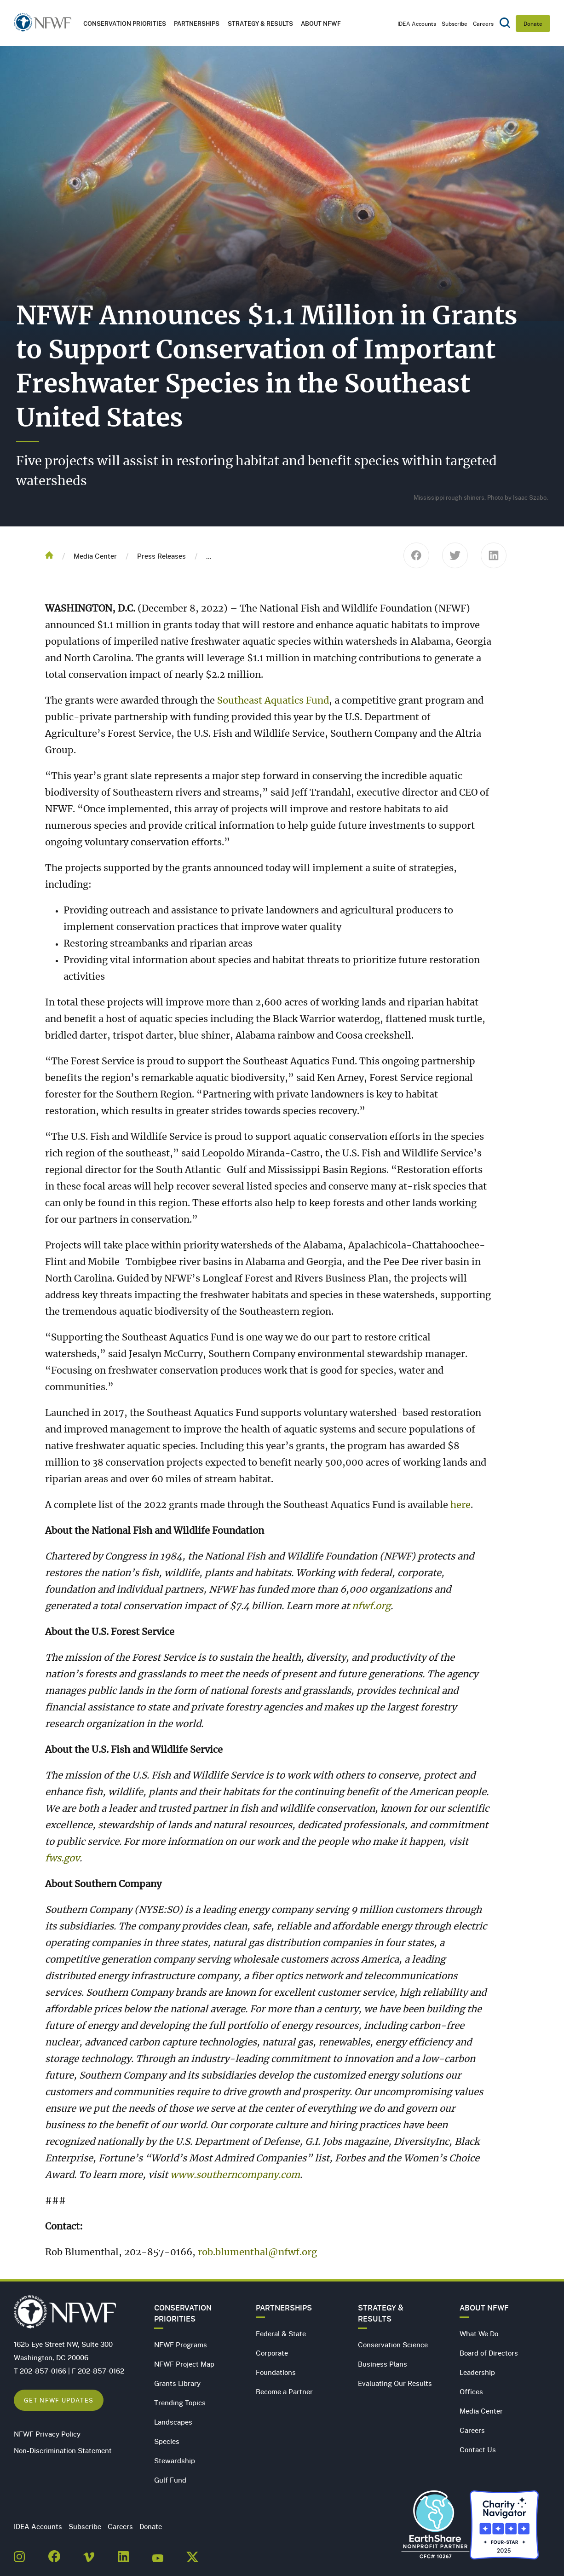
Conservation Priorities (183, 2313)
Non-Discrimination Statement (63, 2450)
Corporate (272, 2353)
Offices (471, 2391)
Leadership (477, 2372)
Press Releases (161, 556)
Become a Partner (284, 2391)
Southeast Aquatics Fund (273, 700)
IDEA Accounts (416, 23)
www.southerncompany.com (235, 2175)
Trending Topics (180, 2402)
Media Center (95, 556)
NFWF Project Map (184, 2364)
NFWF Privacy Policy (47, 2434)
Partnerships (196, 23)
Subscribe (454, 23)
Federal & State (281, 2333)
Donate (533, 23)
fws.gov (62, 1858)
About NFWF (484, 2307)
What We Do (479, 2333)
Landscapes (173, 2422)
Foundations (276, 2372)
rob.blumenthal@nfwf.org (257, 2252)
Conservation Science (393, 2344)
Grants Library (177, 2383)
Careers (483, 23)
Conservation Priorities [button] (124, 23)
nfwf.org (371, 1606)
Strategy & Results (260, 23)
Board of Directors (489, 2353)
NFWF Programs (180, 2344)
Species (166, 2441)
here (460, 1505)
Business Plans (382, 2364)
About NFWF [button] (321, 23)
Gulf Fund (170, 2480)
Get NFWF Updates (58, 2400)
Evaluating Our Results (395, 2383)
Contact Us (478, 2449)
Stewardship (174, 2460)
